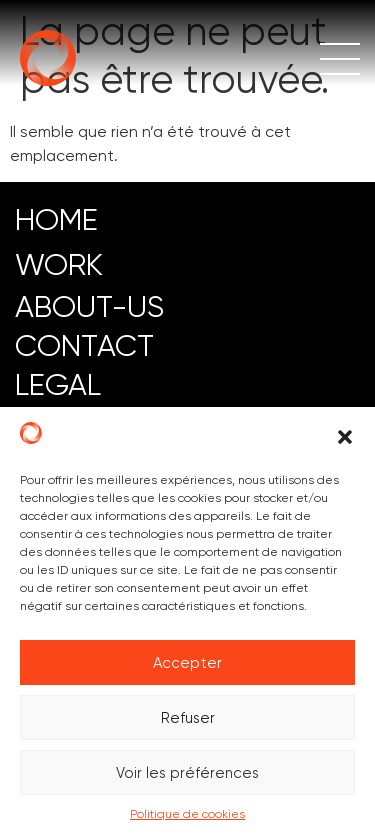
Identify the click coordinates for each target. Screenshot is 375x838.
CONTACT (84, 345)
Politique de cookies (187, 814)
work (59, 264)
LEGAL (58, 384)
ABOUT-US (89, 306)
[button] (345, 437)
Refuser (188, 718)
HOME (56, 219)
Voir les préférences (187, 773)
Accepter (187, 663)
